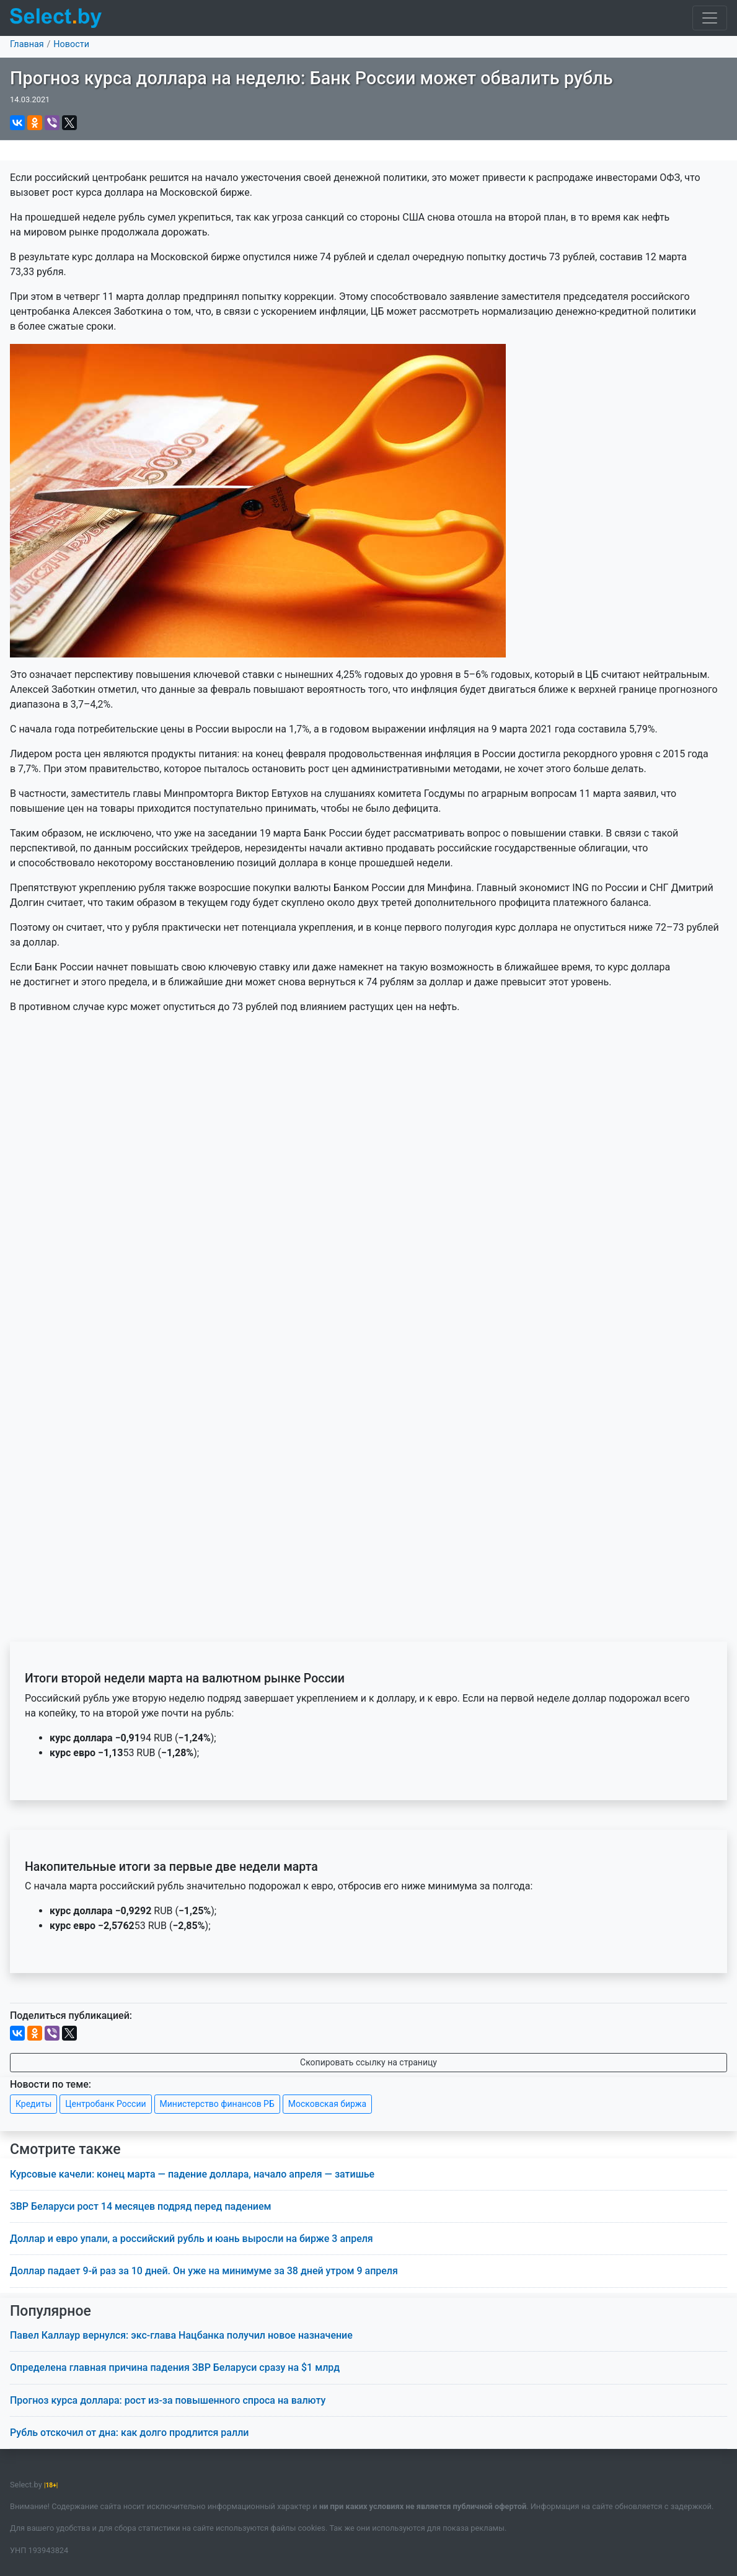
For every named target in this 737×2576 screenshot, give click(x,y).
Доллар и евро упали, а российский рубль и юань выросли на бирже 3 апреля (191, 2238)
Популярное (50, 2311)
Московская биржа (327, 2104)
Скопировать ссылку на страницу (368, 2062)
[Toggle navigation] (709, 18)
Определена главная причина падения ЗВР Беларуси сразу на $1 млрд (175, 2367)
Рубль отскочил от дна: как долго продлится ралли (129, 2432)
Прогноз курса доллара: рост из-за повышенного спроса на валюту (167, 2400)
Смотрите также (65, 2149)
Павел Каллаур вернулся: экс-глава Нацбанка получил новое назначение (181, 2335)
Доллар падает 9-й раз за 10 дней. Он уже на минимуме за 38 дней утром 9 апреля (204, 2271)
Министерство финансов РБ (217, 2104)
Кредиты (33, 2104)
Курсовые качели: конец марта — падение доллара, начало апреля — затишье (192, 2174)
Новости (71, 44)
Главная (27, 44)
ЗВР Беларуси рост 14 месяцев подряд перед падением (140, 2206)
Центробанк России (105, 2104)
